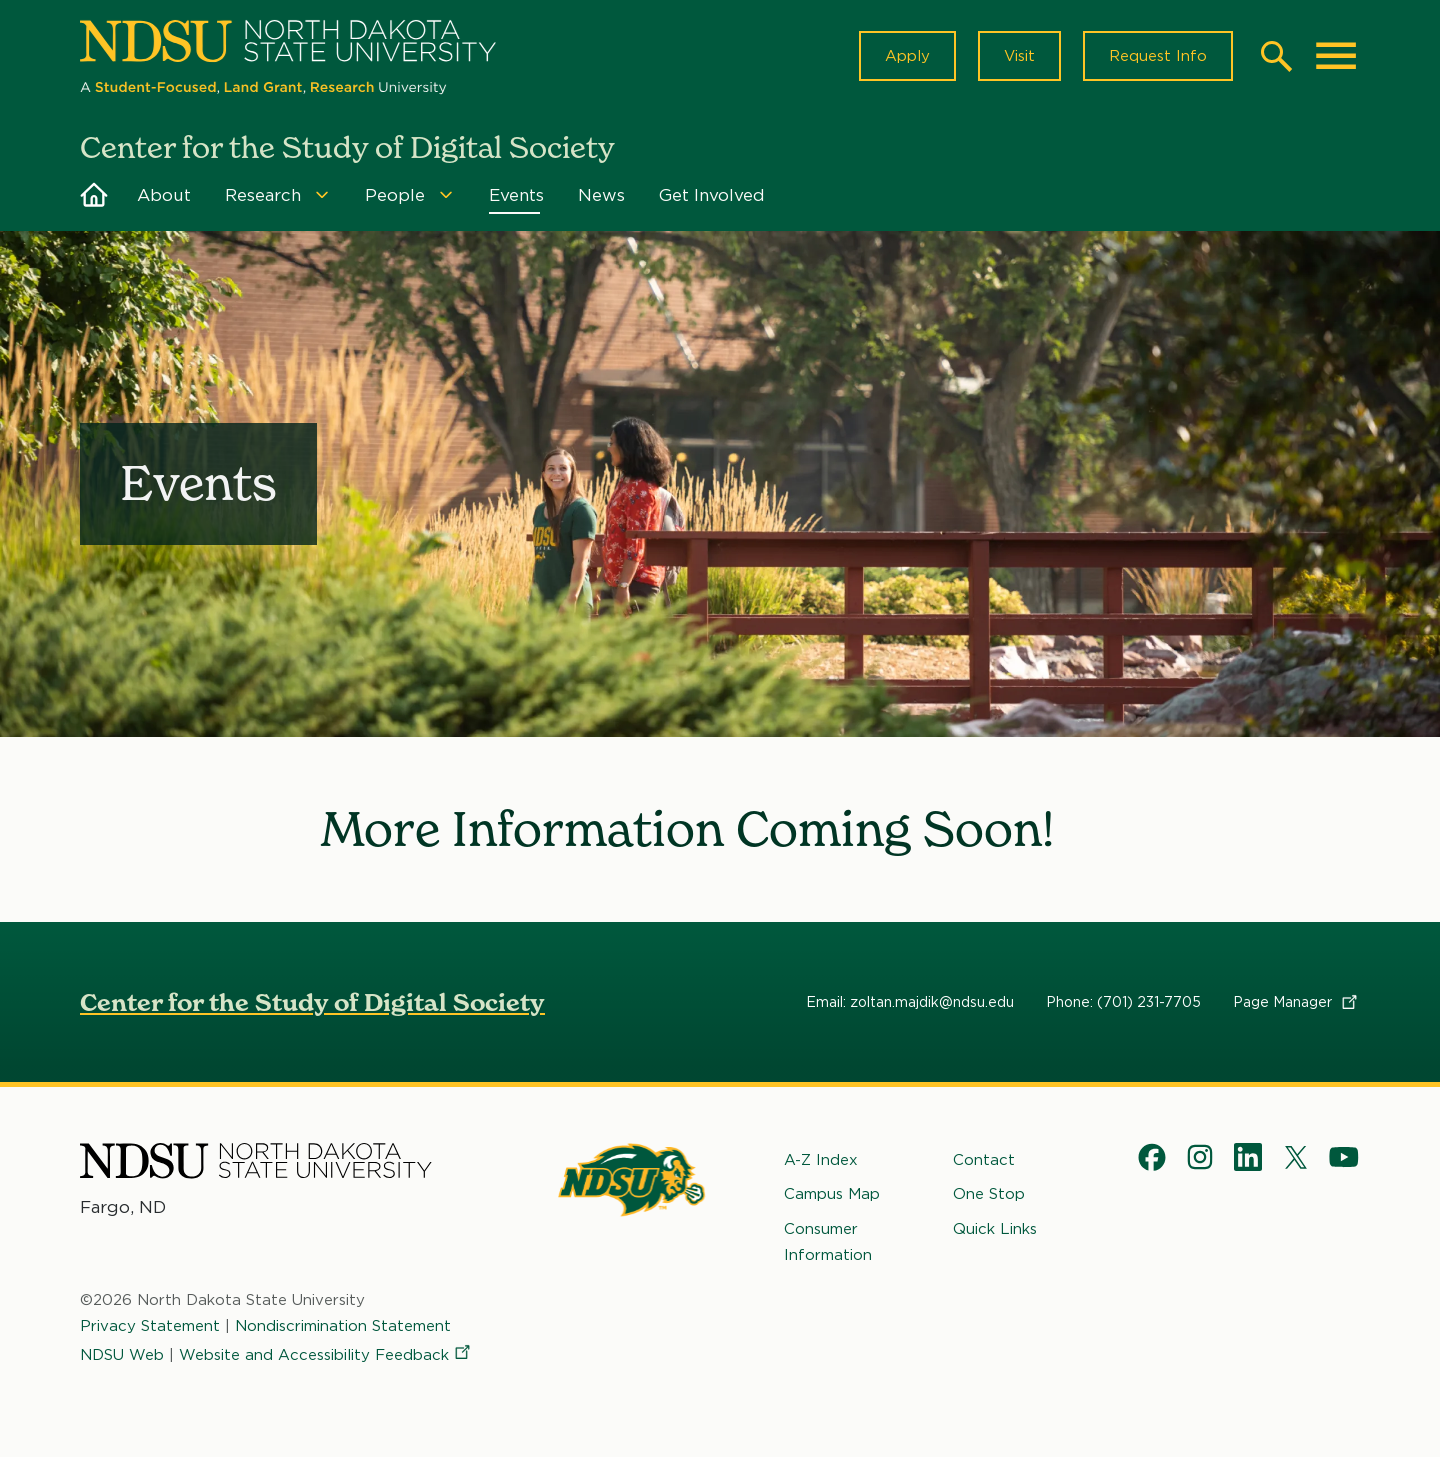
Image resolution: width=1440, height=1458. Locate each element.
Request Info (1158, 56)
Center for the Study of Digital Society (312, 1002)
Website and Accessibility (326, 1355)
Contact (984, 1160)
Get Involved (712, 195)
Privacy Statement (150, 1327)
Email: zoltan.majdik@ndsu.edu (910, 1002)
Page (1296, 1002)
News (601, 195)
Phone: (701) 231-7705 (1123, 1002)
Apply (907, 56)
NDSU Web (122, 1355)
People (395, 195)
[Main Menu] (1336, 56)
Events (516, 195)
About (164, 195)
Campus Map (832, 1195)
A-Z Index (821, 1160)
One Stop (989, 1195)
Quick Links (995, 1229)
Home (94, 195)
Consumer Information (828, 1242)
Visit (1019, 56)
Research (263, 195)
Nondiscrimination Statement (343, 1327)
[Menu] (322, 195)
